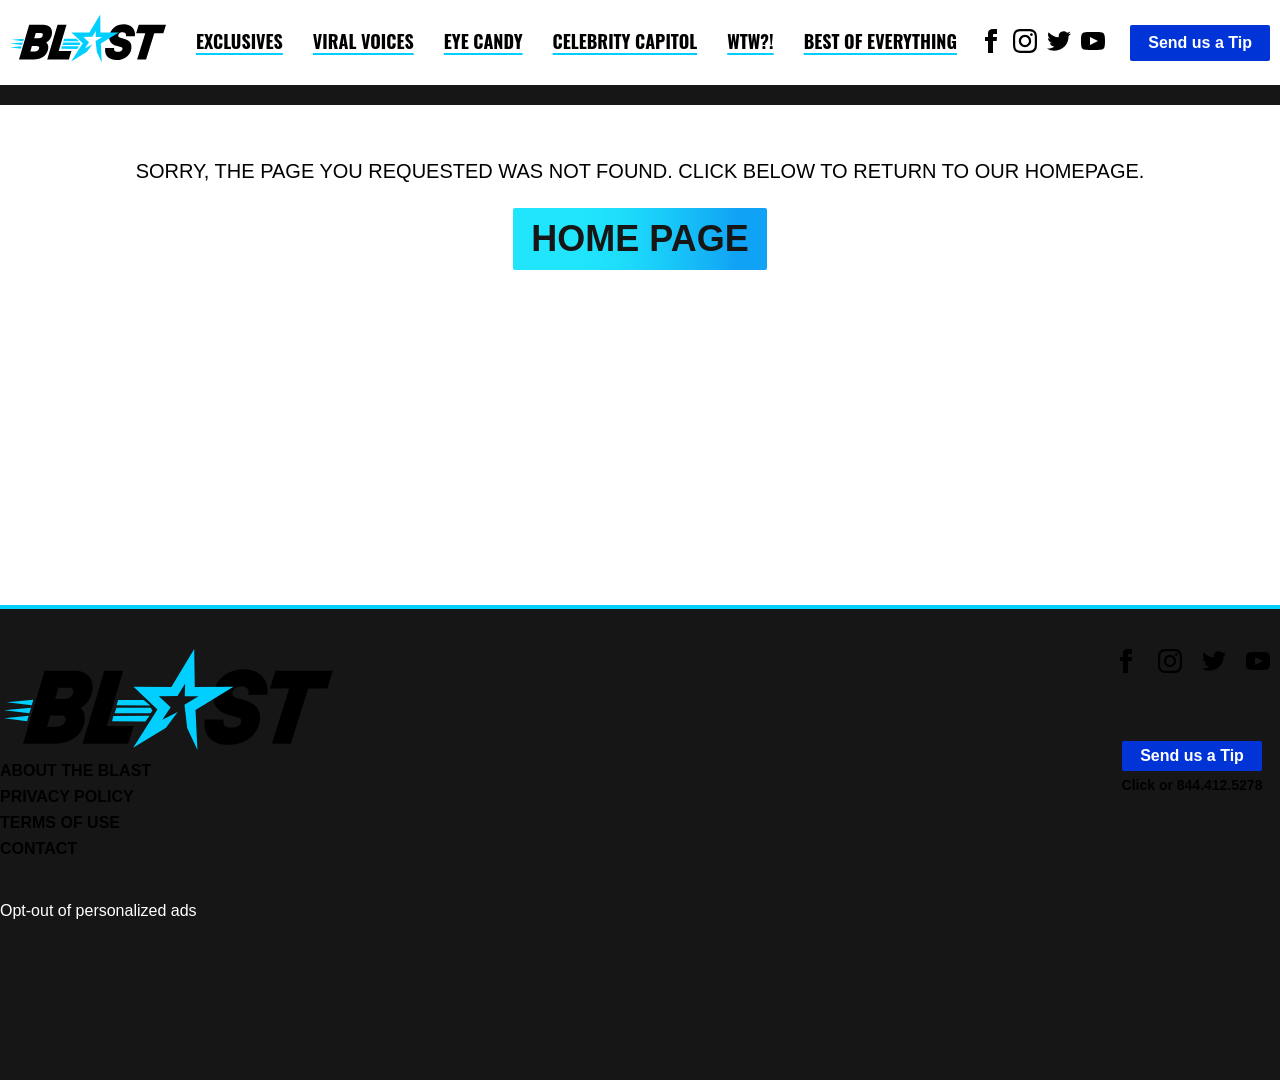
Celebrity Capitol (625, 41)
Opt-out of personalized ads (98, 910)
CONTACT (38, 848)
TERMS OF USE (60, 822)
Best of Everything (880, 41)
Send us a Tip (1200, 42)
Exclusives (239, 41)
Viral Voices (363, 41)
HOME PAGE (639, 238)
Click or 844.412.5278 (1192, 785)
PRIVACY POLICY (67, 796)
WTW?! (750, 41)
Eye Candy (483, 41)
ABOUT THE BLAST (75, 770)
